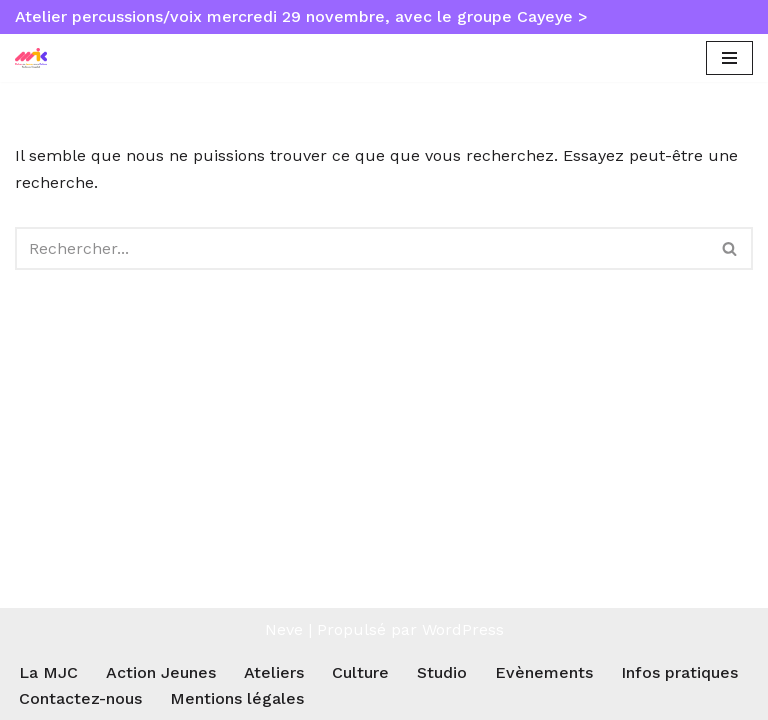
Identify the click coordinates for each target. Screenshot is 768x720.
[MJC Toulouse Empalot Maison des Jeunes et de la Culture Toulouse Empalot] (36, 58)
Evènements (544, 672)
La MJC (48, 672)
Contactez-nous (80, 698)
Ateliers (274, 672)
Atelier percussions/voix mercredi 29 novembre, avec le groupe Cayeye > (301, 16)
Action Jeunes (161, 672)
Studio (442, 672)
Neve (284, 629)
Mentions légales (237, 698)
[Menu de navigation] (729, 58)
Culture (360, 672)
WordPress (463, 629)
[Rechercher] (361, 248)
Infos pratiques (679, 672)
